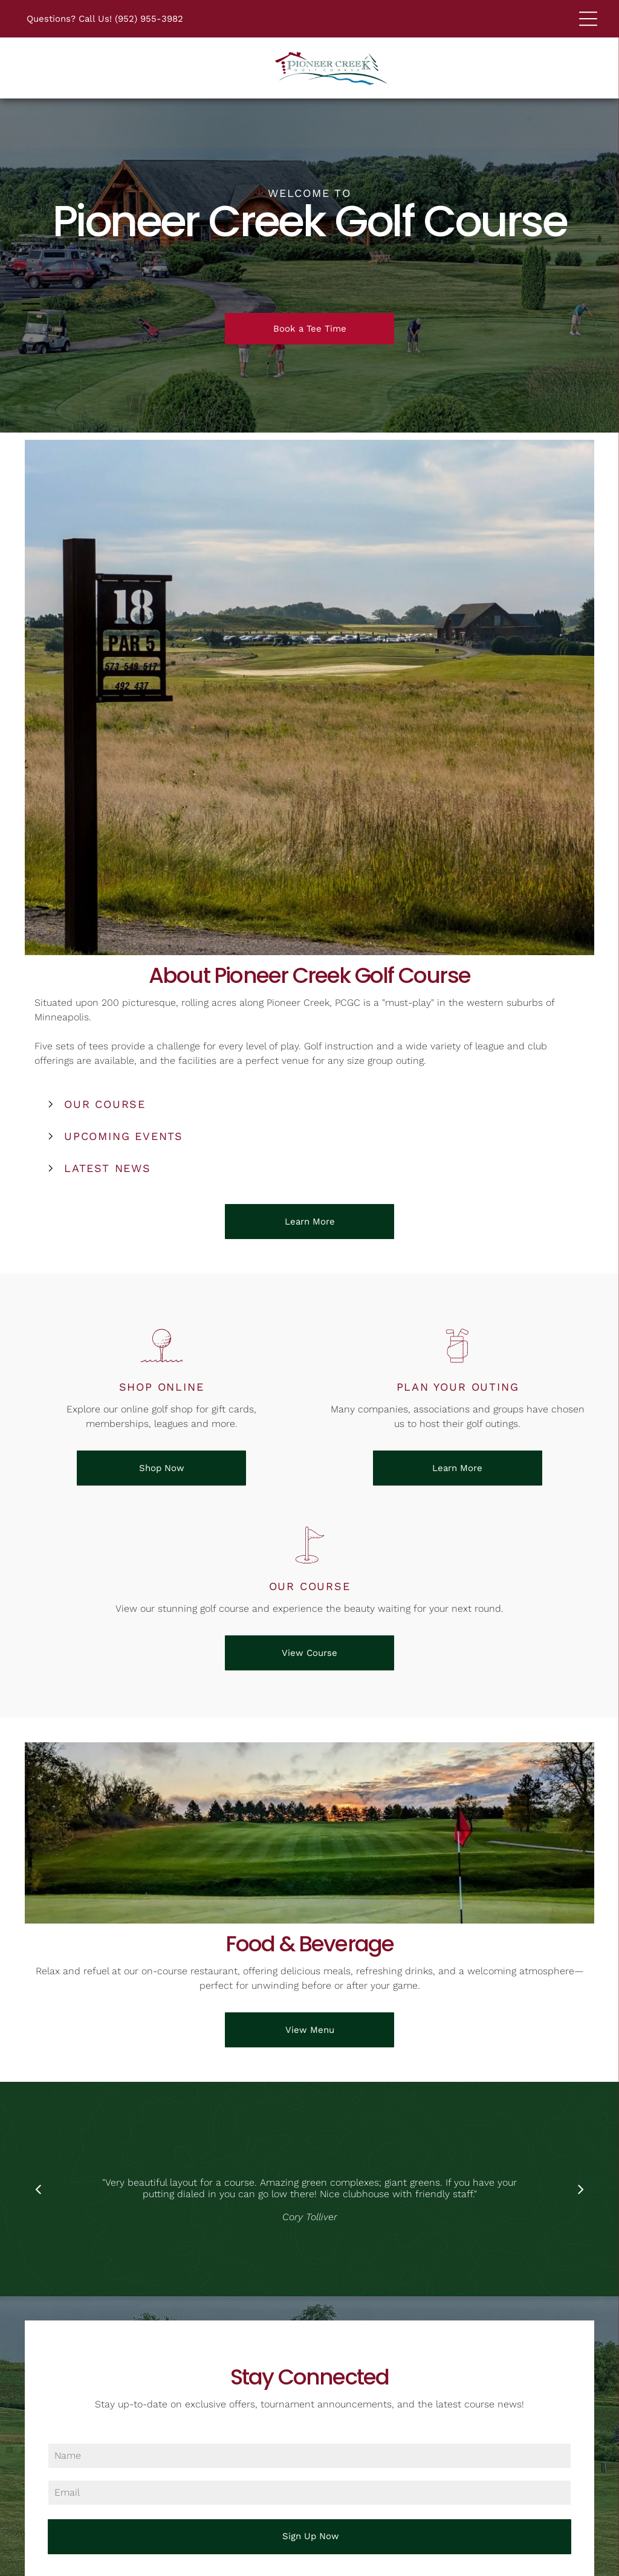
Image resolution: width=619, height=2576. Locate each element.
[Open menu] (588, 19)
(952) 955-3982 (149, 18)
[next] (581, 2189)
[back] (38, 2189)
